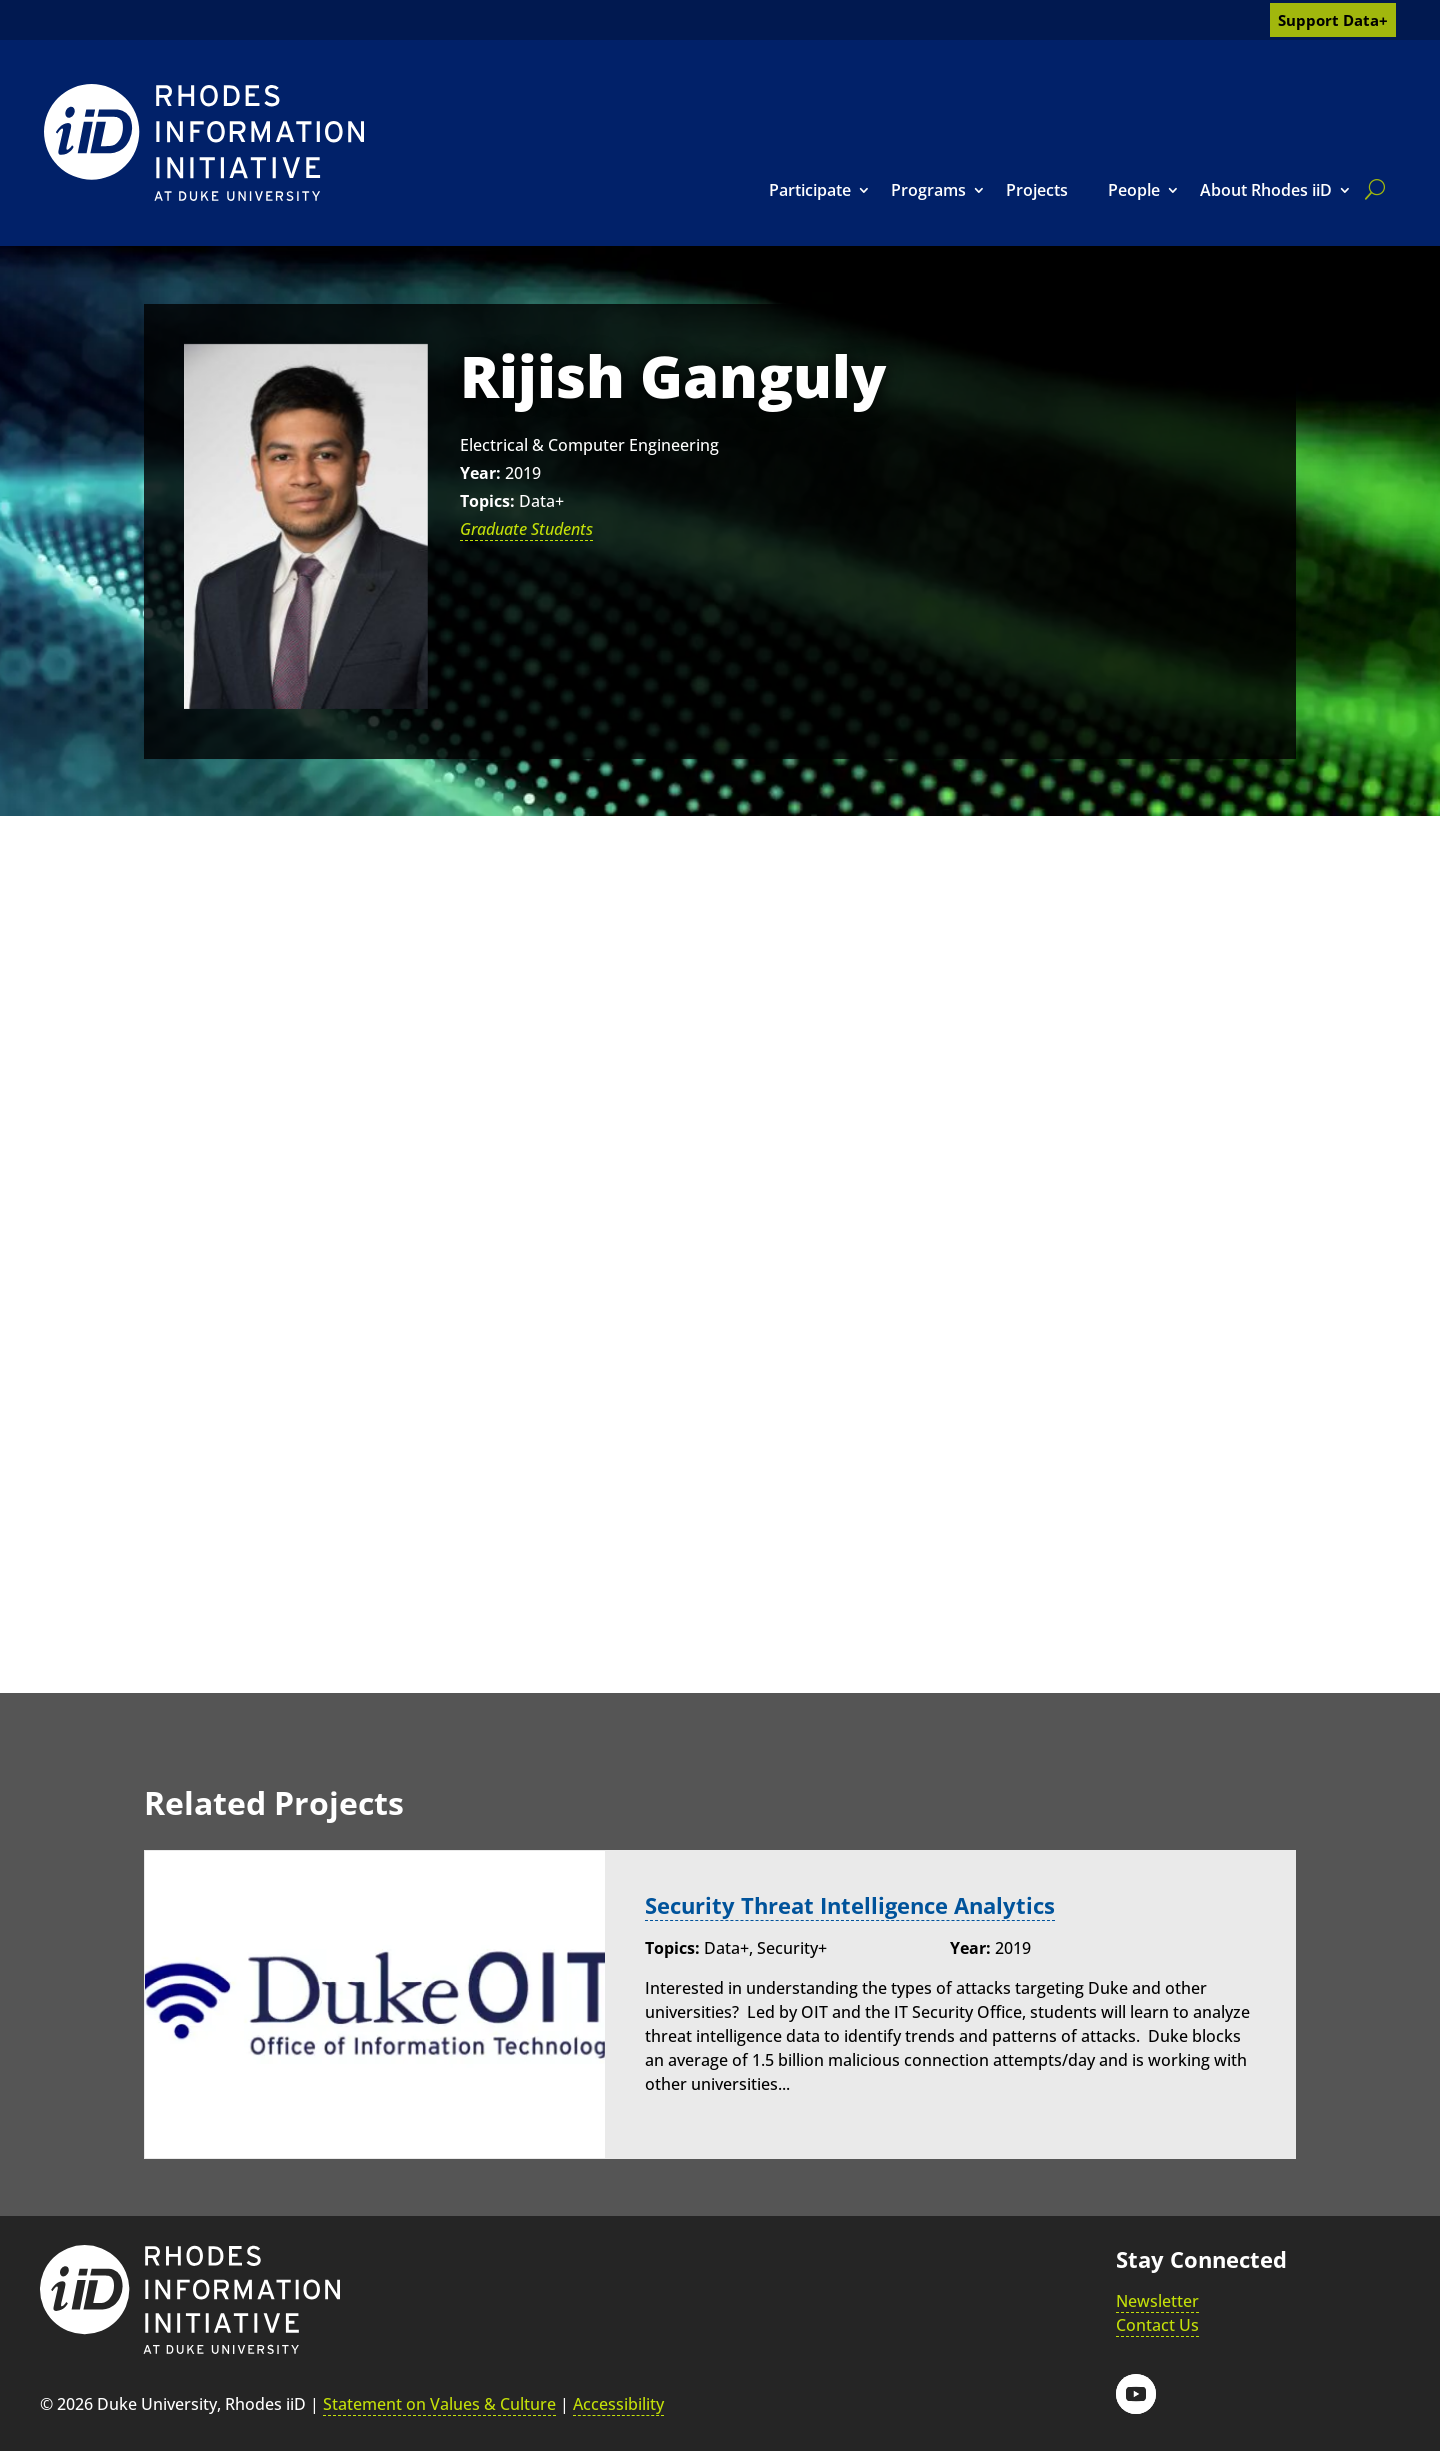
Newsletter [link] (1157, 2301)
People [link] (1134, 190)
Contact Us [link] (1157, 2325)
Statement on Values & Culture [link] (439, 2404)
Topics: (487, 501)
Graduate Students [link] (526, 529)
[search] (1371, 189)
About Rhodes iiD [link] (1266, 190)
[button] (1136, 2394)
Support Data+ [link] (1333, 20)
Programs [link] (928, 190)
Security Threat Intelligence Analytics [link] (850, 1905)
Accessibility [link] (618, 2404)
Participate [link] (810, 190)
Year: (480, 473)
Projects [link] (1037, 190)
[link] (204, 142)
